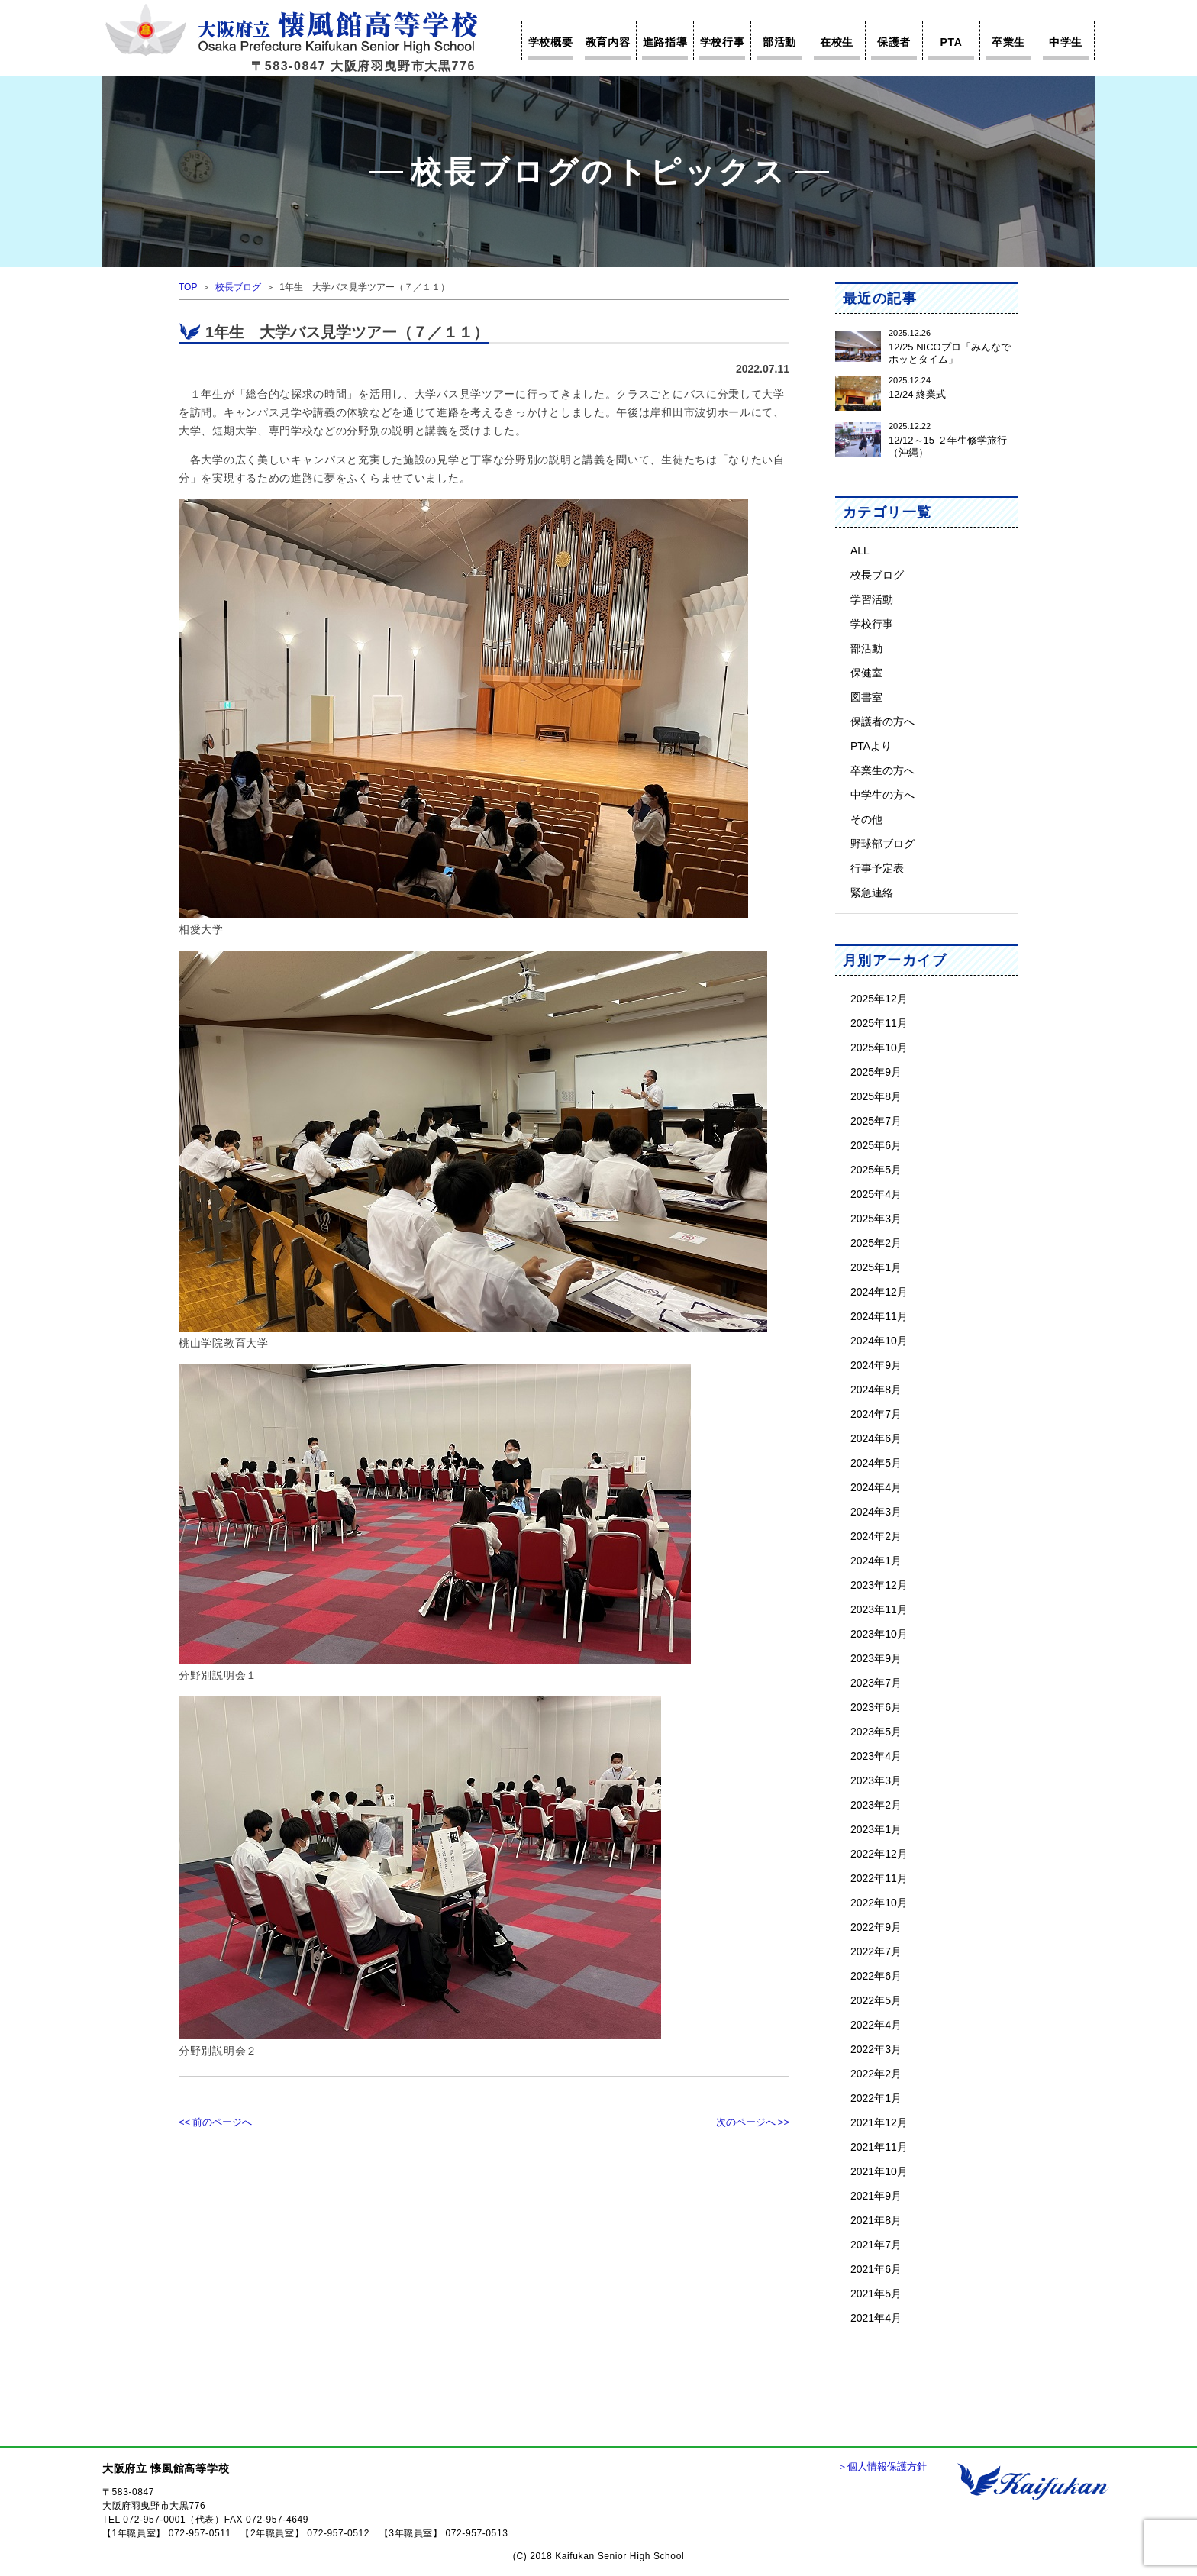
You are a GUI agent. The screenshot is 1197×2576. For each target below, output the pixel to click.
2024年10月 (879, 1340)
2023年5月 (876, 1731)
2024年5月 (876, 1462)
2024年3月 (876, 1511)
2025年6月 (876, 1145)
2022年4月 (876, 2024)
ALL (860, 550)
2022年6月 (876, 1975)
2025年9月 (876, 1071)
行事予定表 (877, 867)
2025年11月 (879, 1022)
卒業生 (1008, 42)
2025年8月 (876, 1096)
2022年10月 (879, 1902)
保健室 (866, 672)
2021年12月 (879, 2122)
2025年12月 (879, 998)
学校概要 (550, 42)
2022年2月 (876, 2073)
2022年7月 (876, 1951)
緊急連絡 (871, 892)
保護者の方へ (882, 721)
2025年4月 (876, 1193)
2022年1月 (876, 2097)
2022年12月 (879, 1853)
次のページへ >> (752, 2122)
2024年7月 (876, 1413)
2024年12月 (879, 1291)
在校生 (836, 42)
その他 (866, 819)
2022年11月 (879, 1878)
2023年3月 (876, 1780)
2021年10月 (879, 2171)
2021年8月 (876, 2220)
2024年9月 (876, 1364)
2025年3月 (876, 1218)
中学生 (1065, 42)
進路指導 (665, 42)
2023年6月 (876, 1706)
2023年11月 (879, 1609)
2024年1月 (876, 1560)
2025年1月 (876, 1267)
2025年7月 (876, 1120)
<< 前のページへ (215, 2122)
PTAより (871, 745)
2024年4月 (876, 1487)
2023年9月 (876, 1658)
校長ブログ (238, 287)
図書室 (866, 696)
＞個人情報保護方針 (882, 2466)
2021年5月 (876, 2293)
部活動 (779, 42)
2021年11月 (879, 2146)
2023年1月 (876, 1829)
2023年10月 (879, 1633)
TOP (188, 287)
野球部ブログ (882, 843)
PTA (951, 42)
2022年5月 (876, 2000)
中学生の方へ (882, 794)
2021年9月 (876, 2195)
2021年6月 (876, 2268)
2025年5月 (876, 1169)
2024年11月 (879, 1316)
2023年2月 (876, 1804)
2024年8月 (876, 1389)
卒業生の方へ (882, 770)
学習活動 (871, 599)
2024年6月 (876, 1438)
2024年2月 (876, 1535)
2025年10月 (879, 1047)
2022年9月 (876, 1926)
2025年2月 (876, 1242)
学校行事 (722, 42)
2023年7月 (876, 1682)
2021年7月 (876, 2244)
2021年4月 (876, 2317)
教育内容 (608, 42)
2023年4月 (876, 1755)
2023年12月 (879, 1584)
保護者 (894, 42)
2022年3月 (876, 2049)
